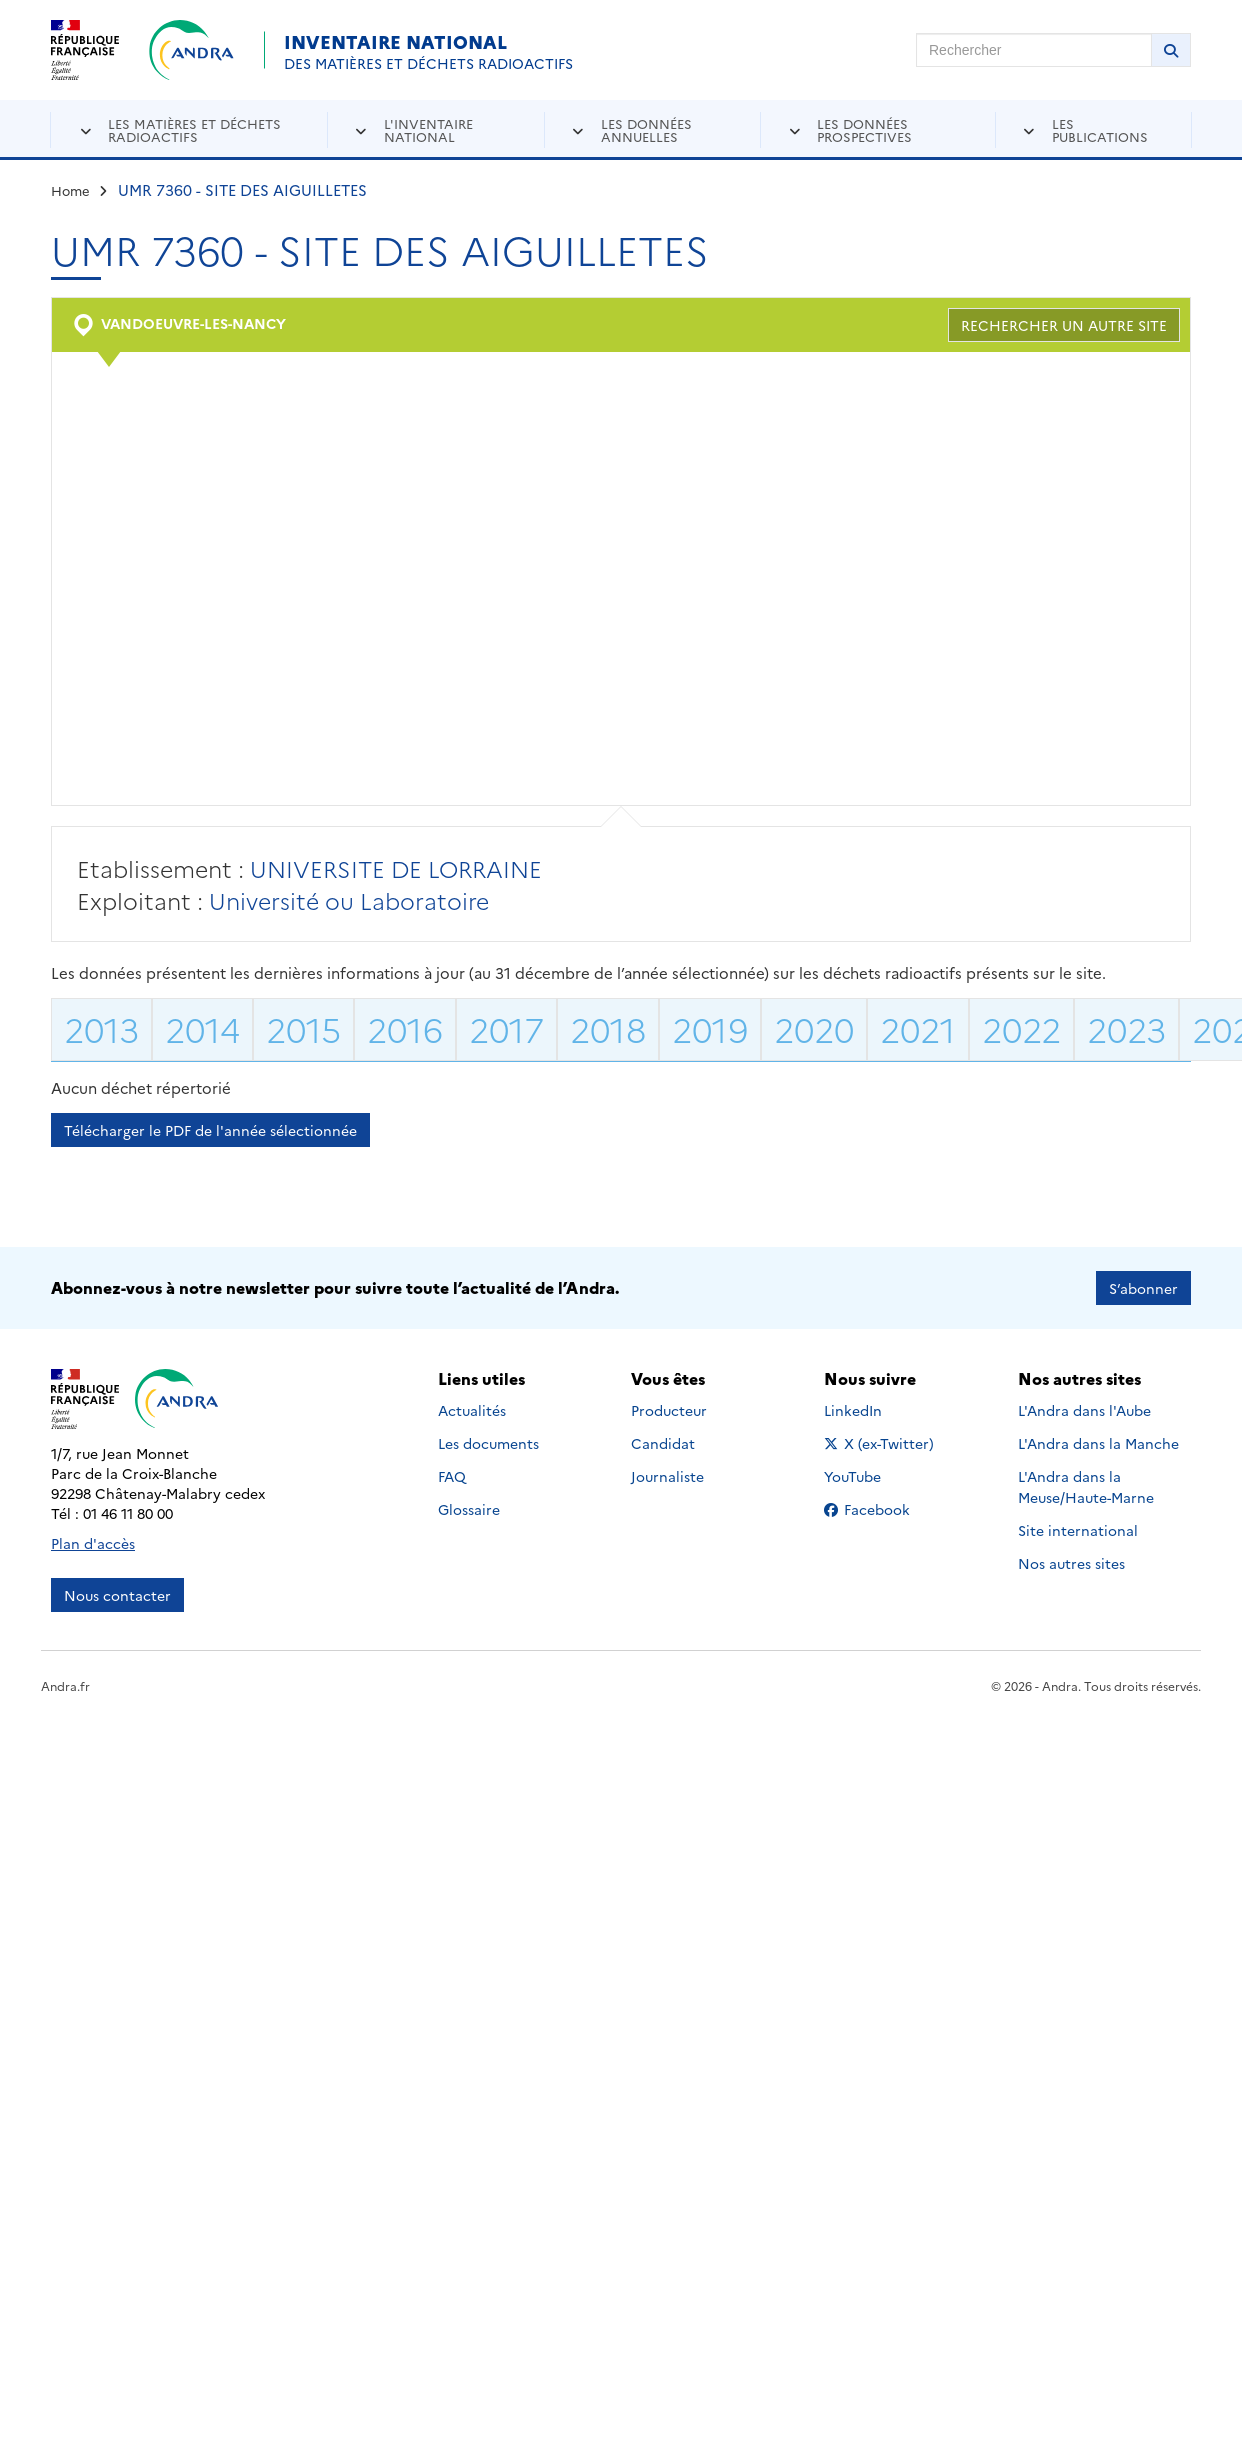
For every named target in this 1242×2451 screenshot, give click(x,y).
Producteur (669, 1410)
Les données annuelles (646, 129)
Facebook (882, 1509)
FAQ (452, 1476)
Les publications (1100, 129)
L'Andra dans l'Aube (1084, 1410)
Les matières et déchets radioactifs (194, 129)
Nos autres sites (1071, 1563)
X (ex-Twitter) (882, 1443)
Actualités (472, 1410)
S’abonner (1143, 1288)
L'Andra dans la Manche (1098, 1443)
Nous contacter (117, 1595)
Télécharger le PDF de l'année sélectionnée (210, 1130)
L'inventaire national (428, 129)
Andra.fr (65, 1685)
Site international (1078, 1530)
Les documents (488, 1443)
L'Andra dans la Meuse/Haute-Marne (1086, 1486)
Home (70, 190)
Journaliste (667, 1476)
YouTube (874, 1476)
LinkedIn (874, 1410)
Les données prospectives (864, 129)
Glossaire (469, 1509)
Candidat (663, 1443)
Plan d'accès (93, 1543)
